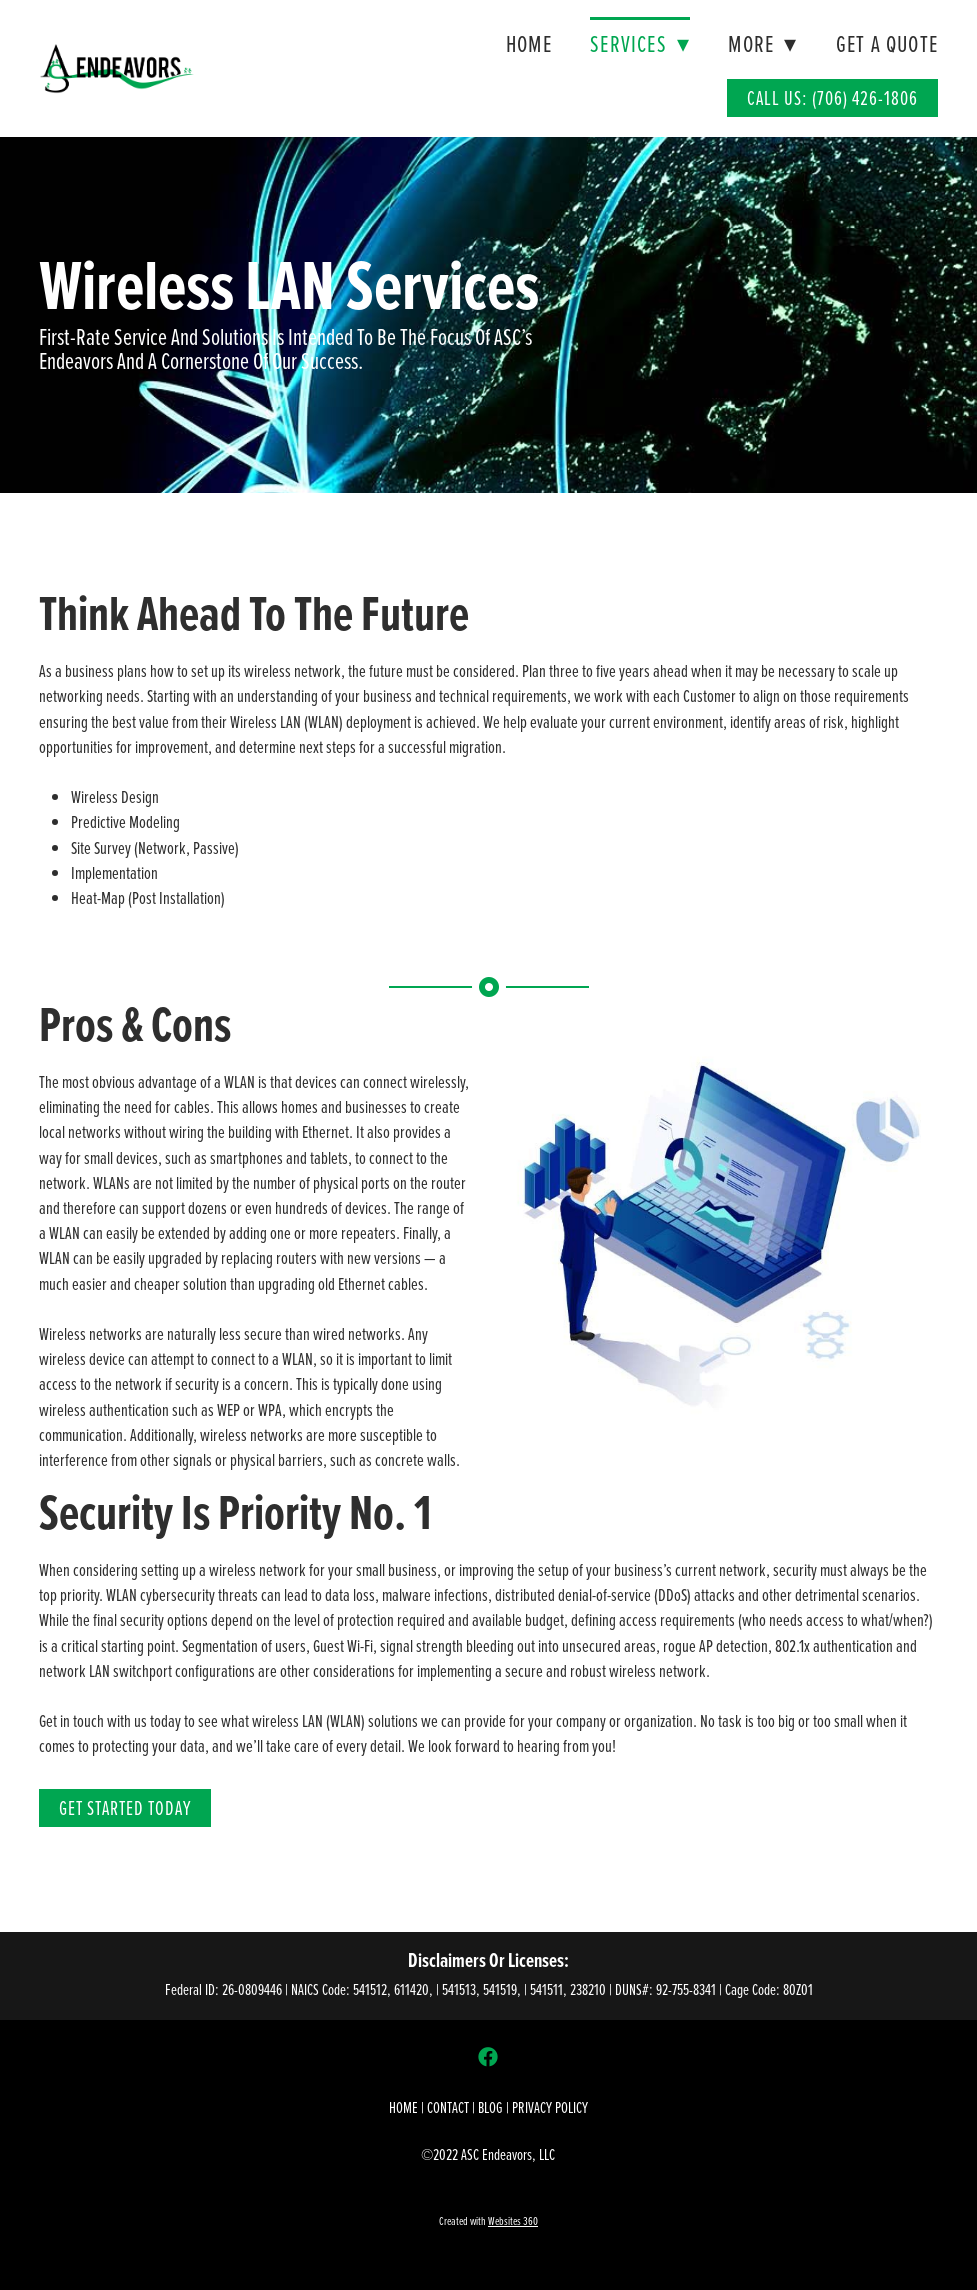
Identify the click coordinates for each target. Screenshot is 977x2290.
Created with (488, 2220)
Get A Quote (887, 43)
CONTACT (448, 2107)
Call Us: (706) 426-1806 (832, 97)
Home (529, 43)
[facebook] (488, 2056)
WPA (270, 1409)
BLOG (490, 2107)
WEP (228, 1409)
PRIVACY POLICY (550, 2107)
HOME (403, 2107)
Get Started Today (125, 1807)
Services (640, 43)
